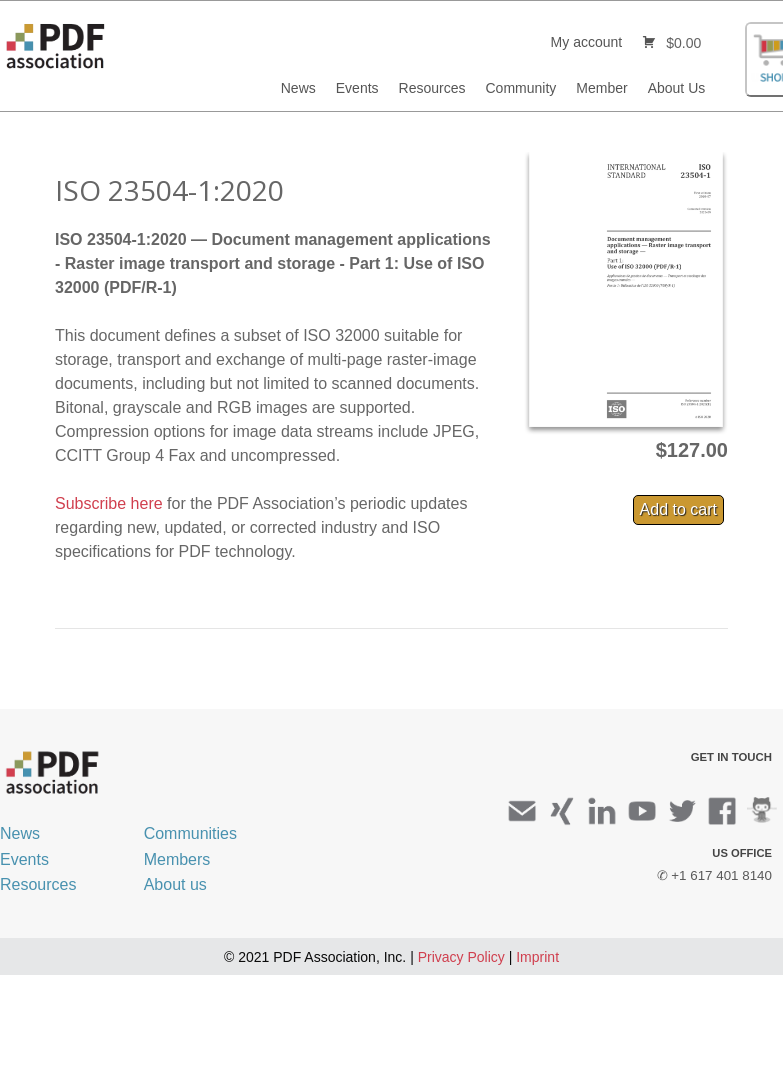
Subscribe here (109, 503)
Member (601, 88)
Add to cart (678, 509)
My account (587, 42)
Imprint (537, 957)
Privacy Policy (461, 957)
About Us (677, 88)
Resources (432, 88)
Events (357, 88)
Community (521, 88)
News (298, 88)
